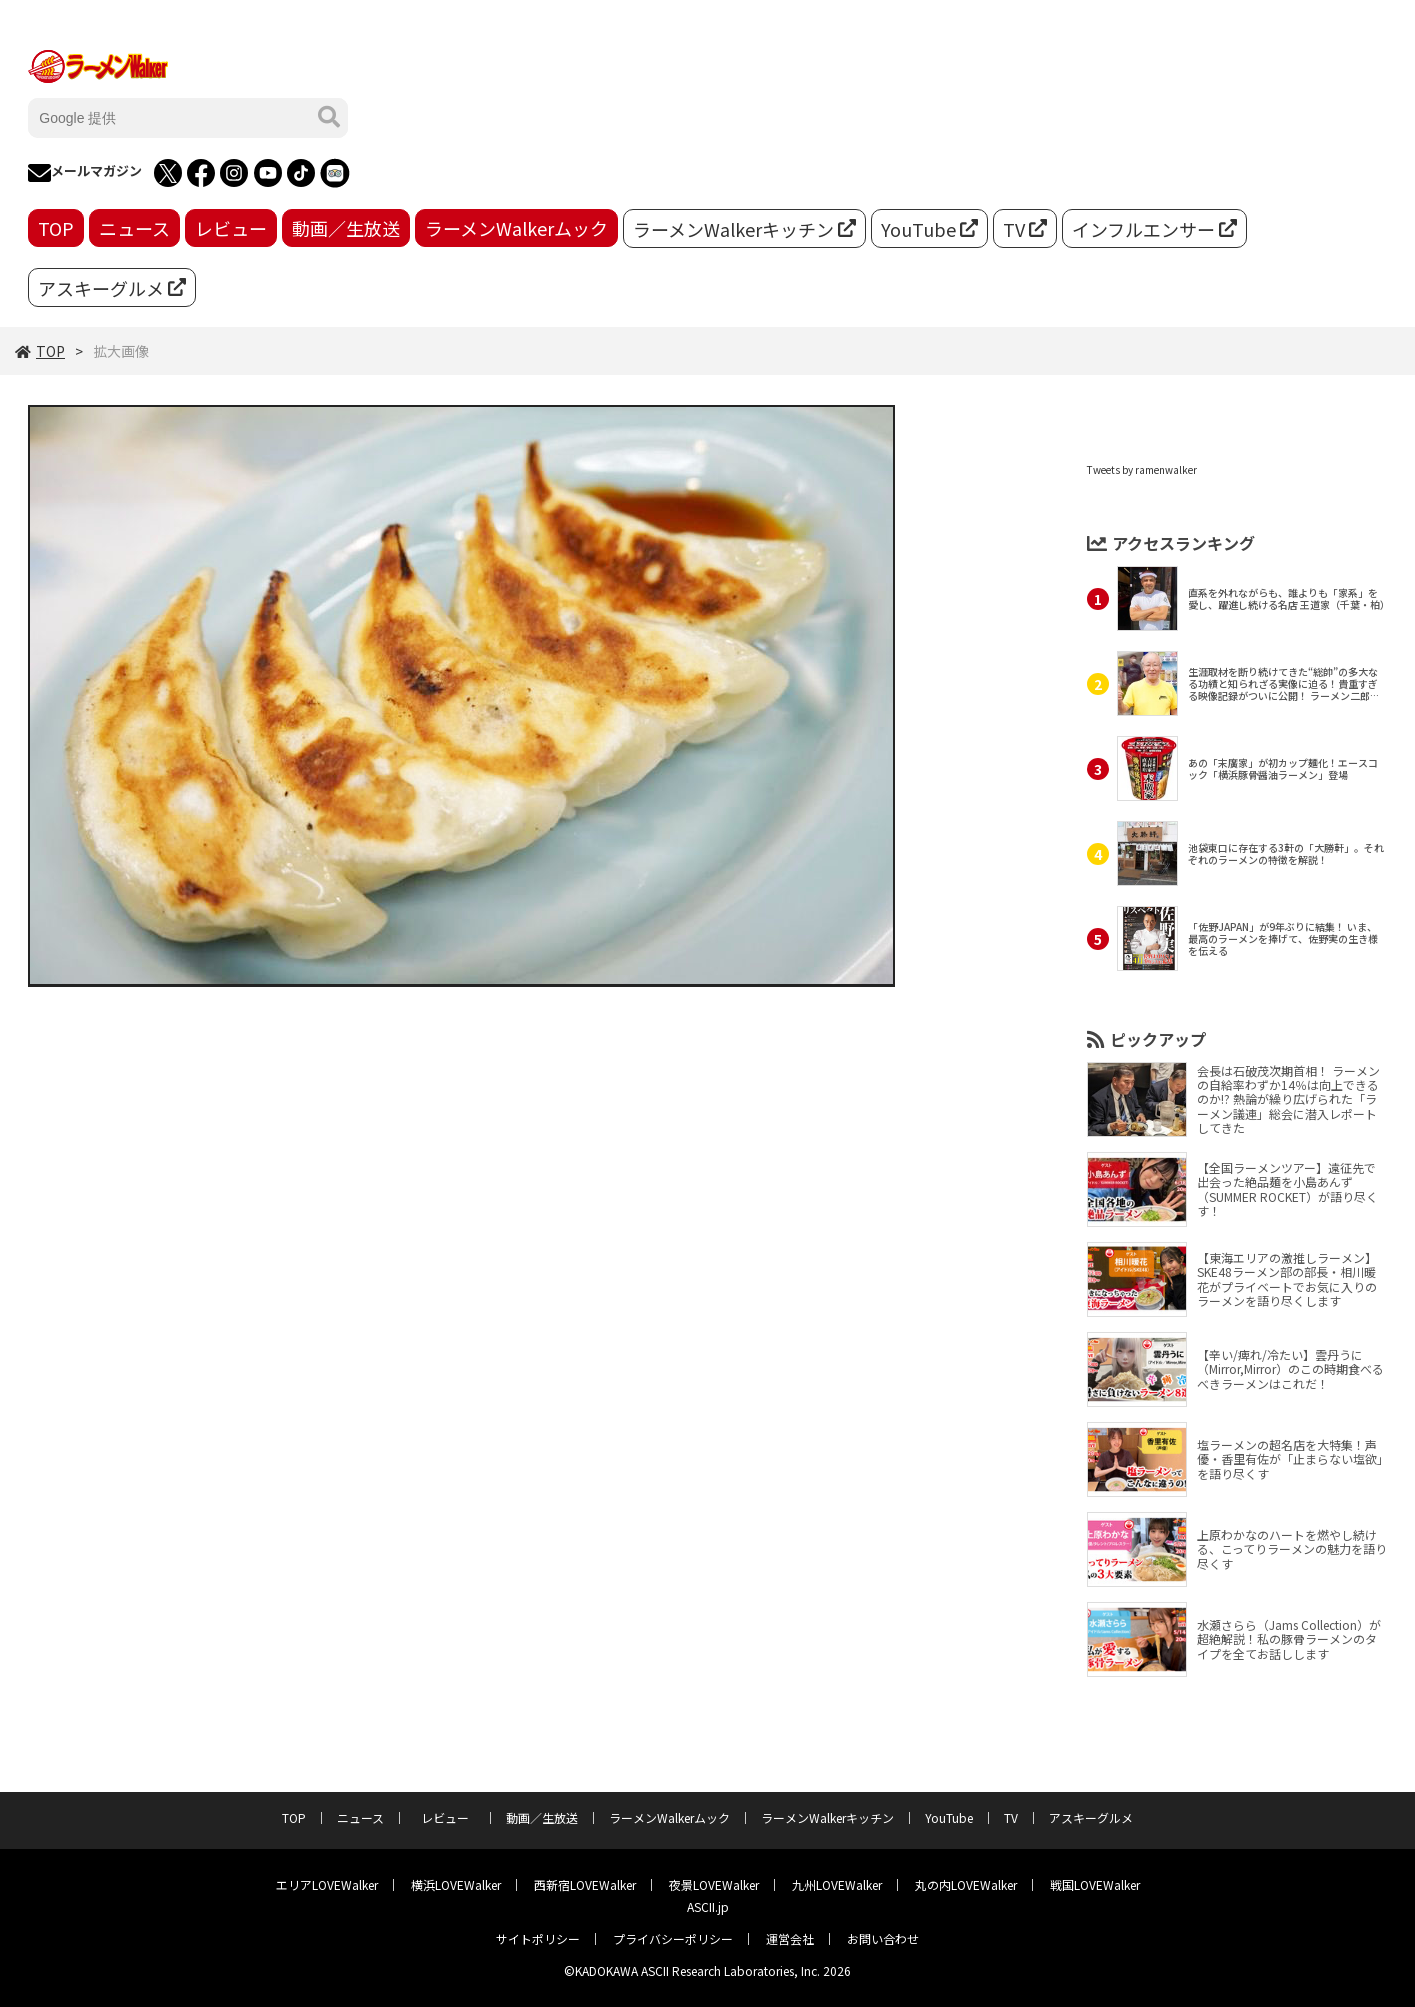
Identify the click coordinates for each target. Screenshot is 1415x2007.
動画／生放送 (346, 228)
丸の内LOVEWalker (966, 1884)
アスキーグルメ (112, 288)
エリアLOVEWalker (327, 1884)
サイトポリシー (538, 1938)
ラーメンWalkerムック (516, 228)
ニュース (134, 228)
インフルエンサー (1154, 229)
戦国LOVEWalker (1095, 1884)
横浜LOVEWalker (456, 1884)
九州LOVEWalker (837, 1884)
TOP (56, 228)
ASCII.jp (708, 1906)
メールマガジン (85, 173)
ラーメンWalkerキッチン (744, 229)
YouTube (929, 229)
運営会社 (790, 1938)
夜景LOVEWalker (714, 1884)
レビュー (231, 228)
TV (1025, 229)
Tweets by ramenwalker (1142, 469)
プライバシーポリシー (673, 1938)
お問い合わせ (883, 1938)
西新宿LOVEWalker (585, 1884)
